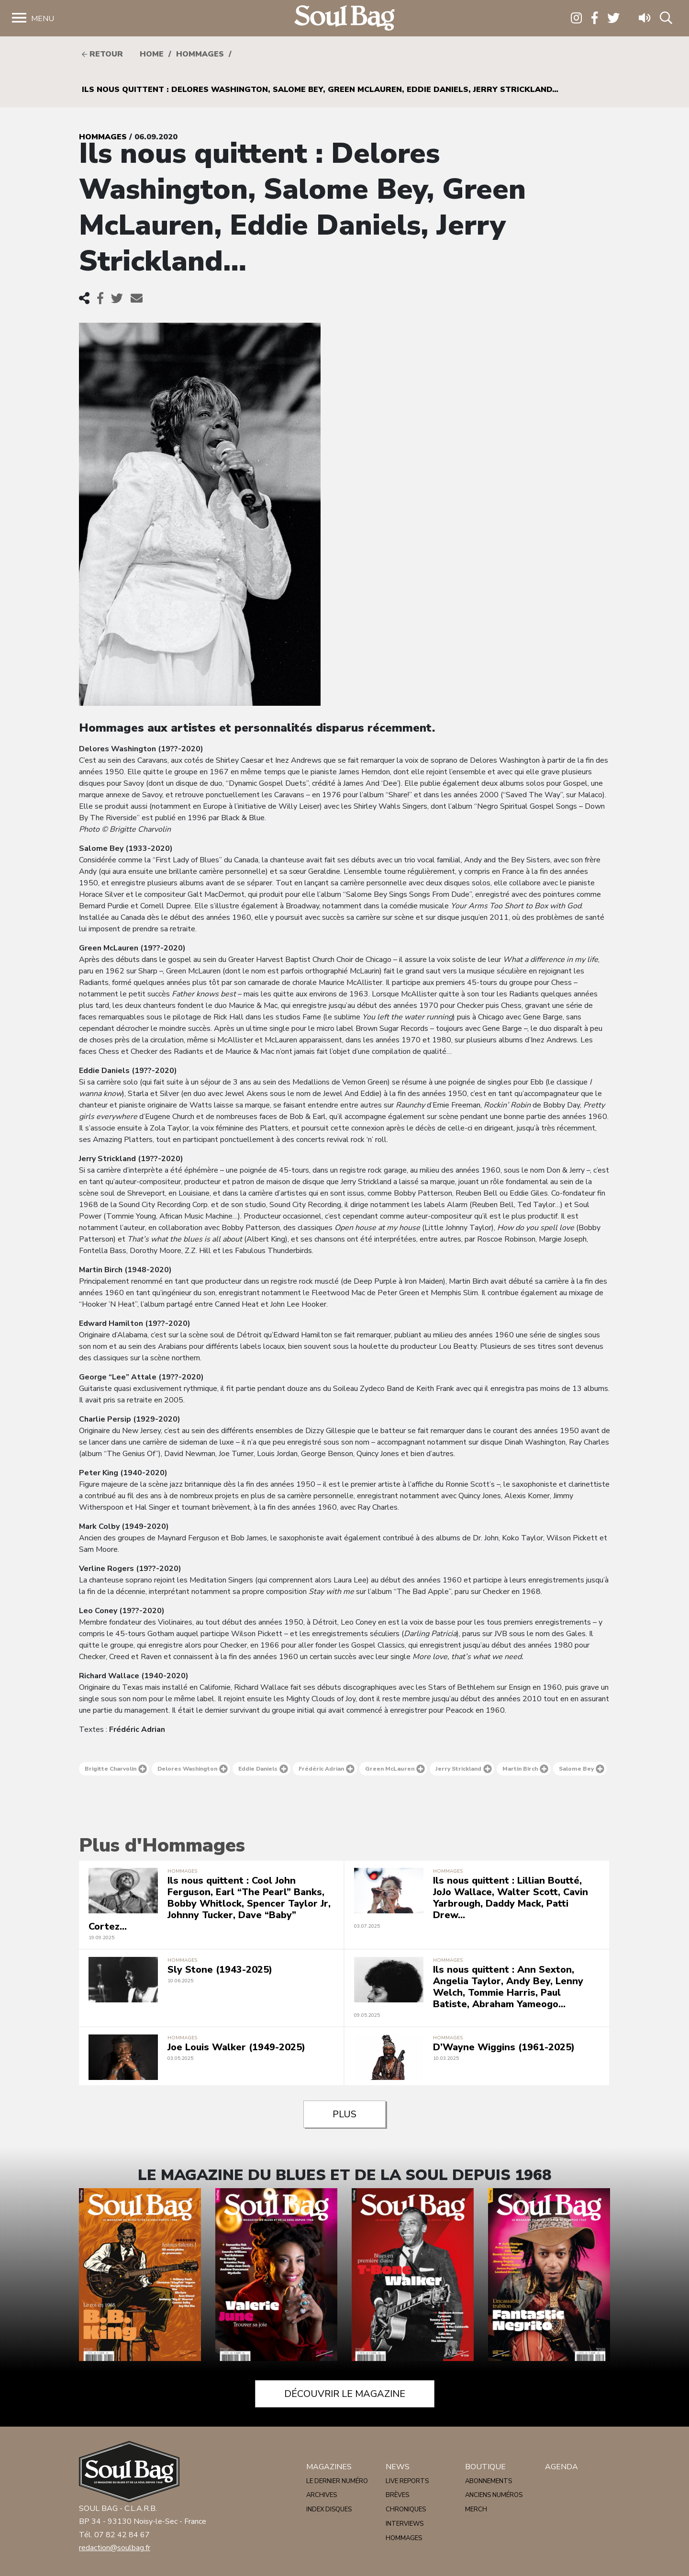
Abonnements (488, 2481)
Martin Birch (525, 1768)
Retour (102, 54)
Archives (321, 2495)
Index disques (329, 2509)
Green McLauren (395, 1768)
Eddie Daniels (263, 1768)
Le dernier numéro (337, 2481)
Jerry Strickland (463, 1768)
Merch (476, 2509)
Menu (42, 18)
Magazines (329, 2467)
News (398, 2467)
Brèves (397, 2495)
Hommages (200, 54)
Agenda (561, 2467)
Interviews (404, 2524)
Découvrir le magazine (344, 2393)
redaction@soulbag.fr (114, 2547)
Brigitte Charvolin (116, 1768)
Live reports (407, 2481)
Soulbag (344, 18)
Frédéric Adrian (327, 1768)
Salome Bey (581, 1768)
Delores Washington (192, 1768)
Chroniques (406, 2509)
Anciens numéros (493, 2495)
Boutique (485, 2467)
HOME (152, 54)
